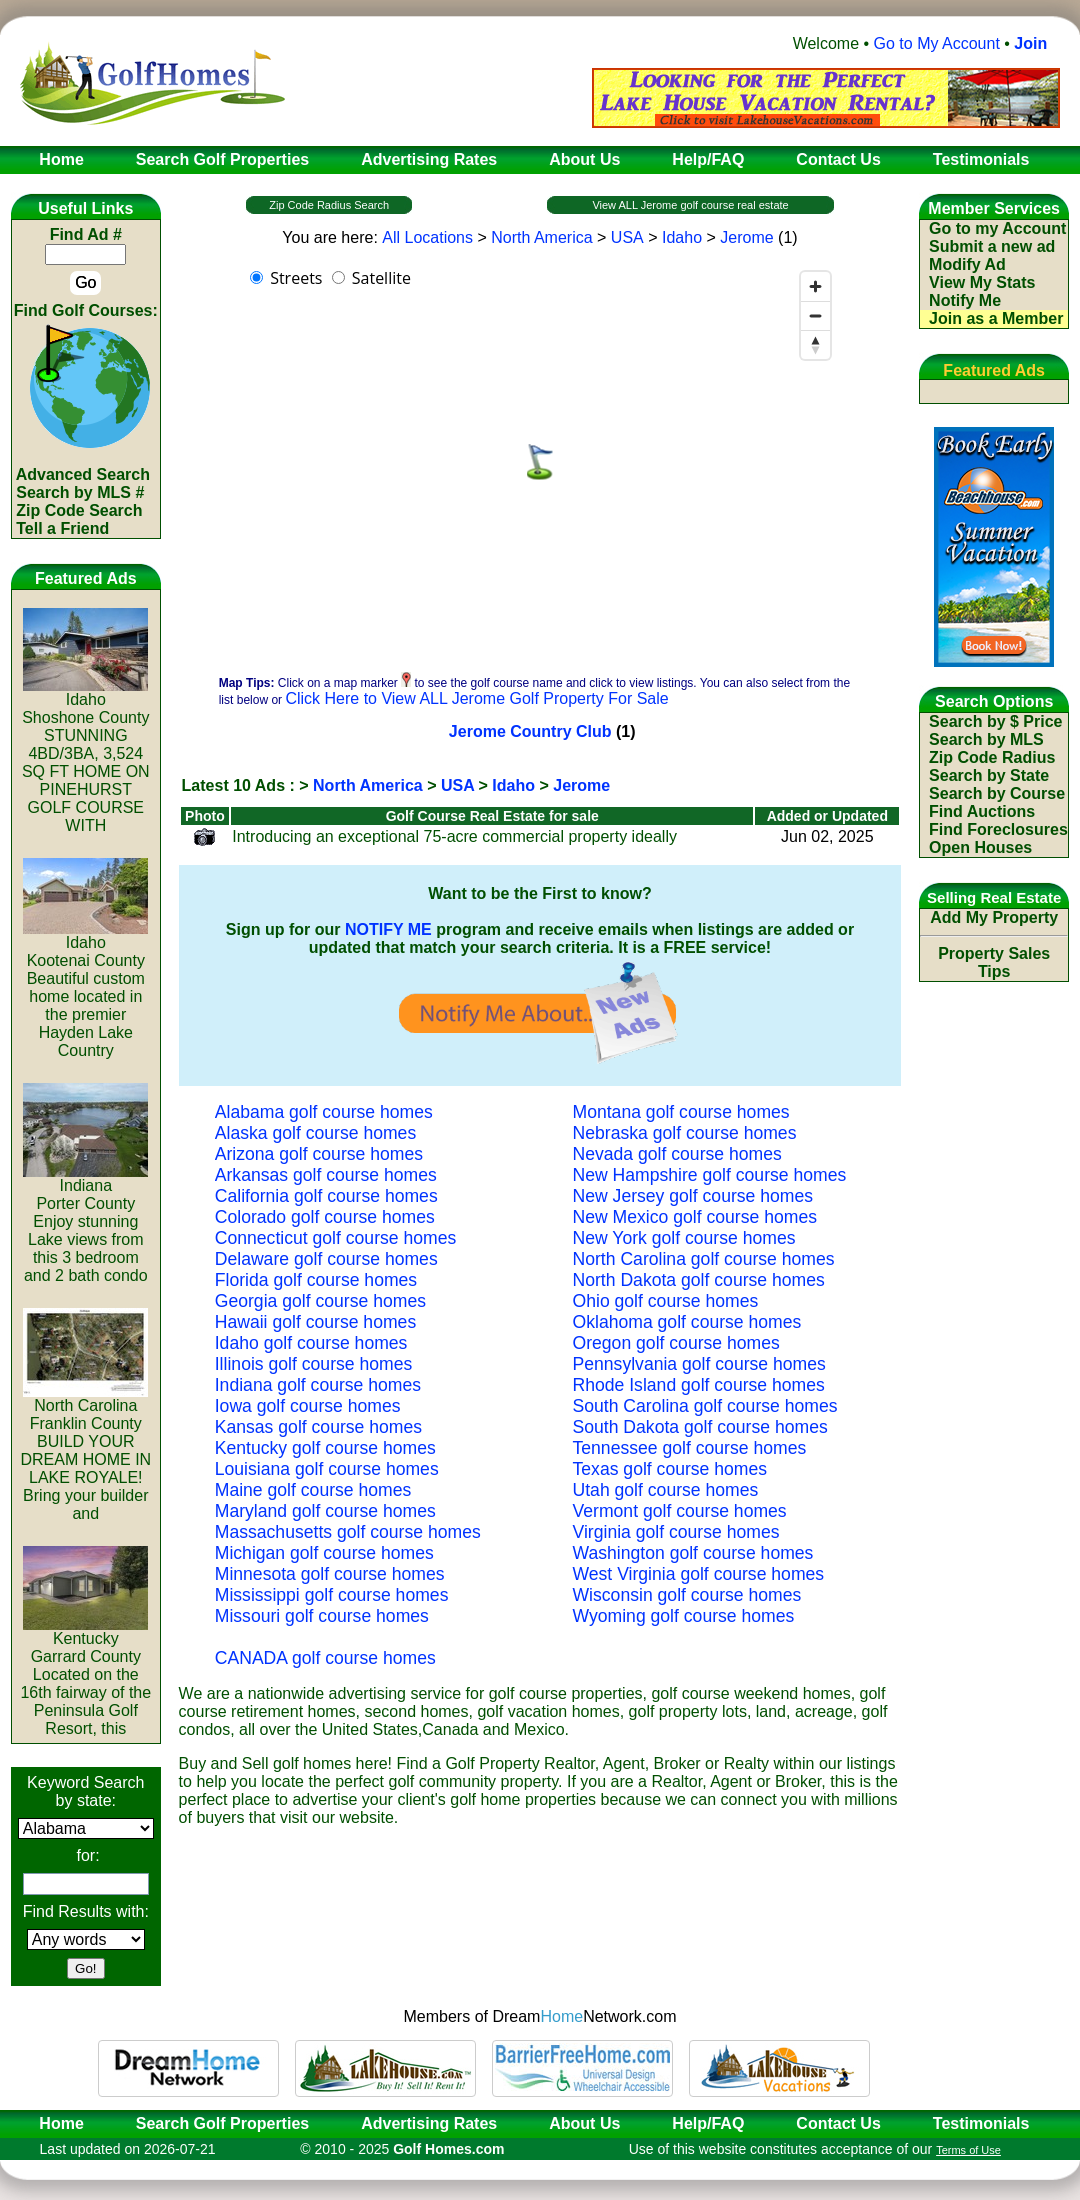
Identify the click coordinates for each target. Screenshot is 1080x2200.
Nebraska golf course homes (685, 1133)
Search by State (989, 775)
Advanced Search (83, 474)
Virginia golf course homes (676, 1532)
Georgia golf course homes (320, 1301)
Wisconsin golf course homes (687, 1595)
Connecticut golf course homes (336, 1238)
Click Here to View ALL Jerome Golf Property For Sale (476, 698)
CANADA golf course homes (325, 1658)
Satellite (381, 278)
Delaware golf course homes (326, 1259)
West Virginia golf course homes (699, 1574)
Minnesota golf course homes (330, 1574)
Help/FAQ (708, 2123)
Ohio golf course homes (666, 1301)
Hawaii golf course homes (315, 1322)
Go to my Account (997, 228)
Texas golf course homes (670, 1469)
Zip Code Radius (992, 757)
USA (627, 237)
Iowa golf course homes (308, 1406)
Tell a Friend (62, 528)
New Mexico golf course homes (695, 1217)
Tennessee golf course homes (690, 1448)
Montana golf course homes (681, 1112)
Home (55, 2123)
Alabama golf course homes (324, 1112)
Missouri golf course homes (322, 1616)
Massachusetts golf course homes (348, 1532)
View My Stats (982, 282)
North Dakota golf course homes (699, 1280)
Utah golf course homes (666, 1490)
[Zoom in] (815, 286)
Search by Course (997, 793)
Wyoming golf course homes (684, 1616)
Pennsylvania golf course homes (699, 1364)
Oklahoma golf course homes (687, 1322)
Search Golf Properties (222, 2123)
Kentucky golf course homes (325, 1448)
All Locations (427, 237)
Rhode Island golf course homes (699, 1385)
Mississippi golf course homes (332, 1595)
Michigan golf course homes (324, 1553)
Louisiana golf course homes (327, 1469)
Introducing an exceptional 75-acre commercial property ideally (454, 836)
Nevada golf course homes (677, 1154)
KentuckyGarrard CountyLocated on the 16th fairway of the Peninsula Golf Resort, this (85, 1676)
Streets (296, 278)
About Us (584, 2123)
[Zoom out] (815, 315)
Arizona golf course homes (319, 1154)
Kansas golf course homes (318, 1427)
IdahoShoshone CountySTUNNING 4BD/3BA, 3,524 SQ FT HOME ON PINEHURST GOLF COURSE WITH (86, 755)
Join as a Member (996, 318)
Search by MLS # (80, 492)
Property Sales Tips (994, 962)
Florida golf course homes (316, 1280)
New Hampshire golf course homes (710, 1175)
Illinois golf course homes (314, 1364)
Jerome (746, 237)
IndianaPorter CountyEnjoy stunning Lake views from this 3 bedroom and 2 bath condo (85, 1223)
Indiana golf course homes (318, 1385)
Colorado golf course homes (325, 1217)
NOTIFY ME (388, 929)
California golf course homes (326, 1196)
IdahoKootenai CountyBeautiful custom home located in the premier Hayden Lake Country (85, 989)
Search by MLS (986, 739)
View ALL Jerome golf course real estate (690, 205)
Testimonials (981, 2123)
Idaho (682, 237)
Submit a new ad (992, 246)
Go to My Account (937, 43)
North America (541, 237)
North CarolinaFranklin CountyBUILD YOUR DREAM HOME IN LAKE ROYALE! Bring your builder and (85, 1452)
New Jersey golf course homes (693, 1196)
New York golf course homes (684, 1238)
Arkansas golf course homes (326, 1175)
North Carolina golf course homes (704, 1259)
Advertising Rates (429, 2123)
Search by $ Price (995, 721)
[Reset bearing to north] (815, 344)
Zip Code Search (79, 510)
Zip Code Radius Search (329, 205)
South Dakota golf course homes (700, 1427)
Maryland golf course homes (325, 1511)
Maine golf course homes (313, 1490)
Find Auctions (982, 811)
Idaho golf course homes (311, 1343)
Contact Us (838, 2123)
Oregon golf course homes (676, 1343)
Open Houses (980, 847)
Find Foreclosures (998, 829)
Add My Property (994, 917)
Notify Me (965, 300)
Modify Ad (967, 264)
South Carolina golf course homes (705, 1406)
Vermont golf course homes (680, 1511)
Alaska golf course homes (315, 1133)
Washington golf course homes (693, 1553)
